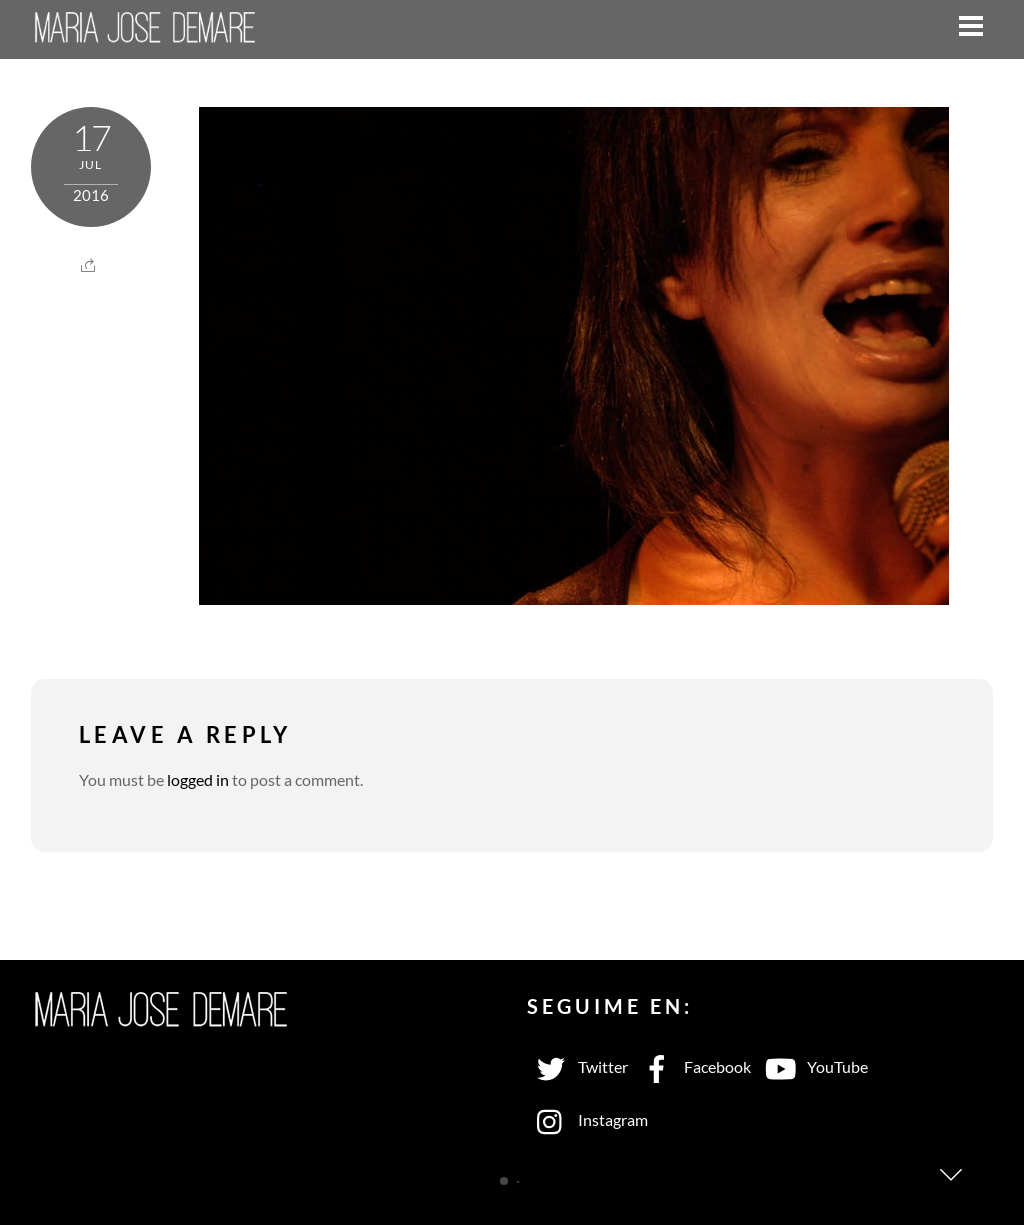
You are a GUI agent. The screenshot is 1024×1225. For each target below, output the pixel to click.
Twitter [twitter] (577, 1066)
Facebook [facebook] (692, 1066)
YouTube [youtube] (812, 1066)
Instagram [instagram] (587, 1119)
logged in (198, 779)
